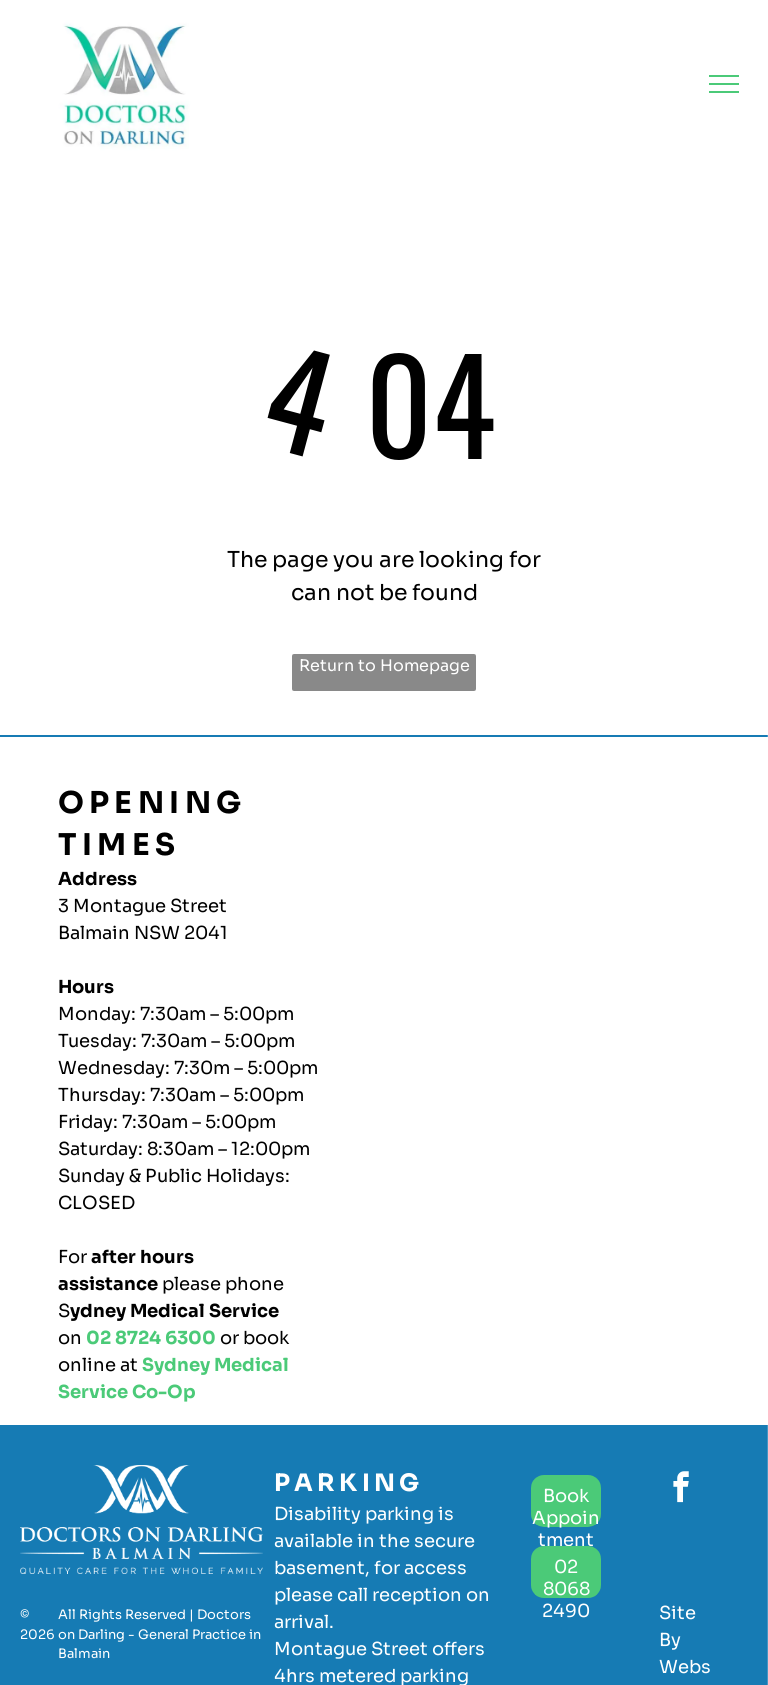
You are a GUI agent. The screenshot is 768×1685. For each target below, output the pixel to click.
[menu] (724, 84)
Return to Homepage (384, 665)
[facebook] (681, 1490)
